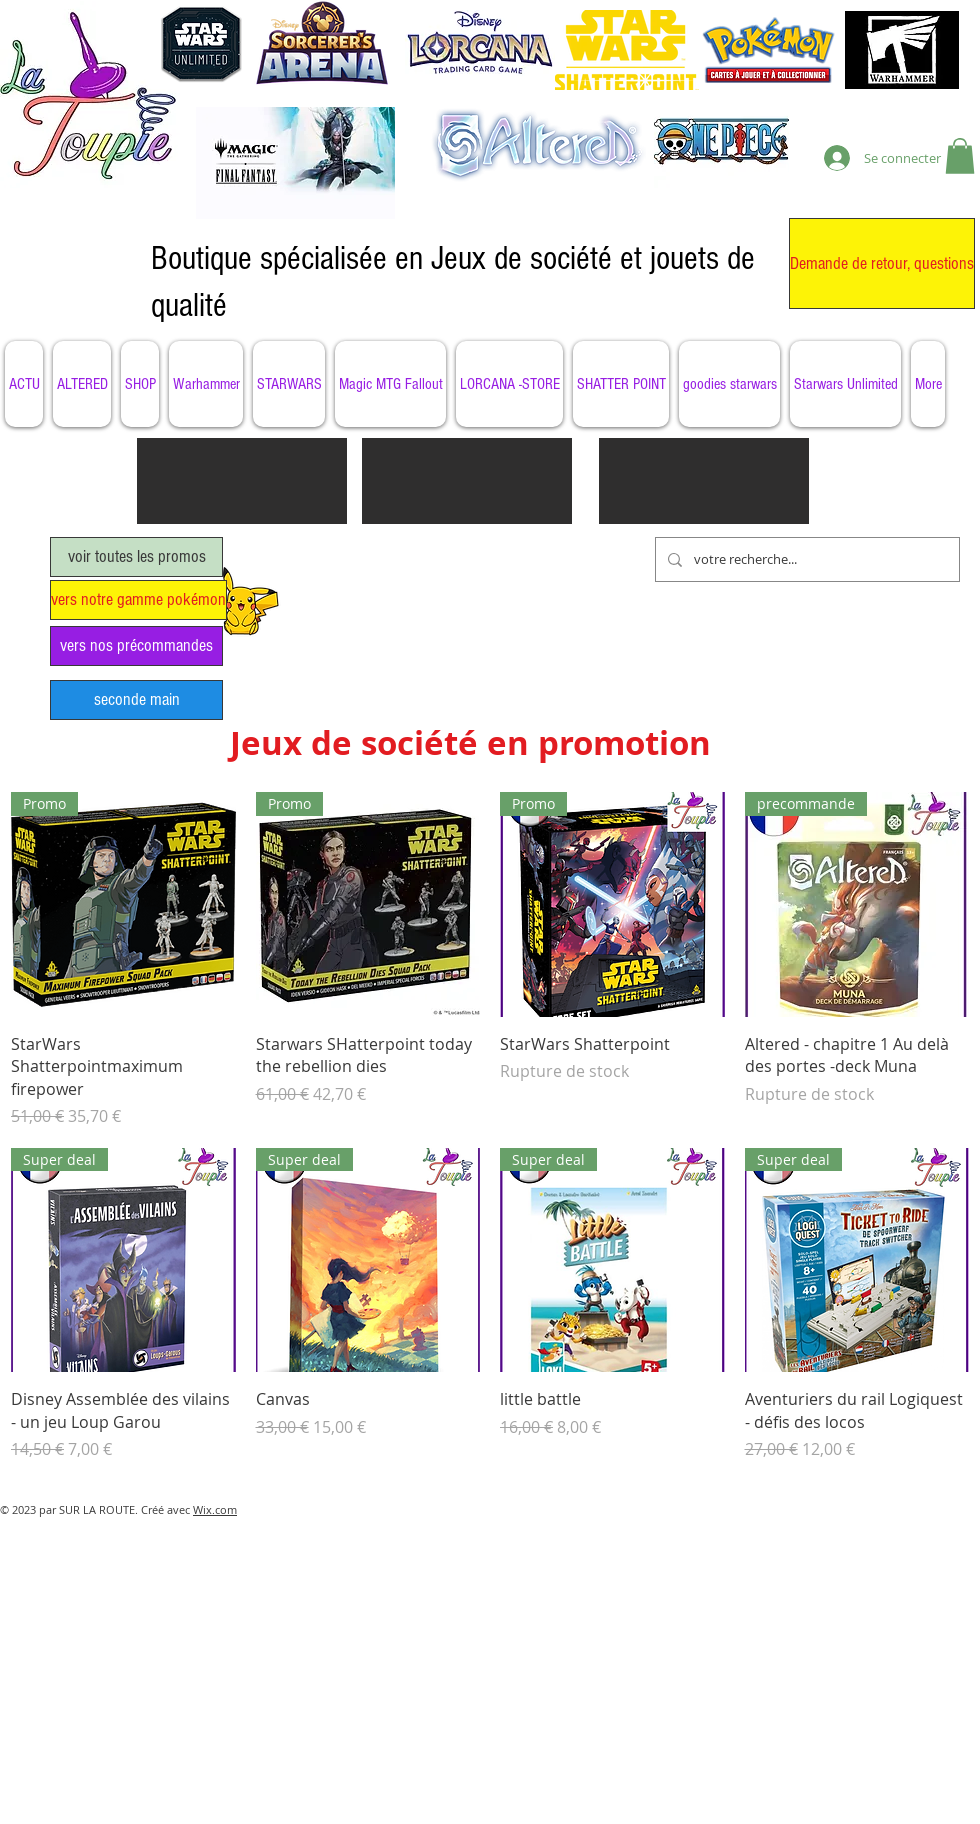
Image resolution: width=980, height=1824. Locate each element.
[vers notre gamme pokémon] (138, 600)
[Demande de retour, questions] (882, 263)
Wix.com (215, 1509)
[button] (960, 156)
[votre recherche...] (805, 559)
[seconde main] (136, 700)
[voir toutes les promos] (136, 557)
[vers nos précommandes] (136, 646)
